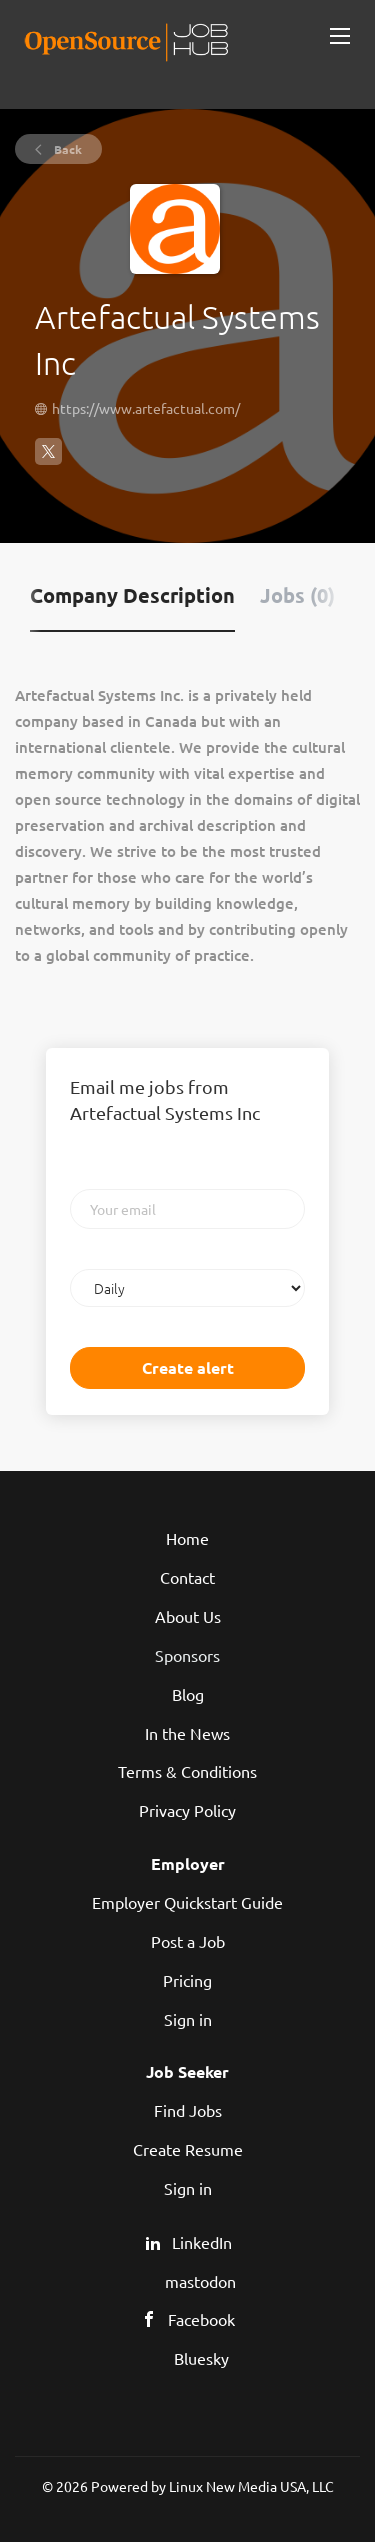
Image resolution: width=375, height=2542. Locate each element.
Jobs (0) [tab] (297, 595)
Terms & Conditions (187, 1771)
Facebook (201, 2319)
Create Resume (188, 2149)
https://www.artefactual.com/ (146, 408)
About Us (188, 1616)
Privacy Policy (187, 1810)
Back (66, 149)
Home (187, 1538)
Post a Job (188, 1941)
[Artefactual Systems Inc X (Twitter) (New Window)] (48, 459)
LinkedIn (202, 2242)
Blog (188, 1694)
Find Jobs (188, 2110)
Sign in (188, 2019)
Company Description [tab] (132, 595)
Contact (187, 1577)
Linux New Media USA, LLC (251, 2486)
